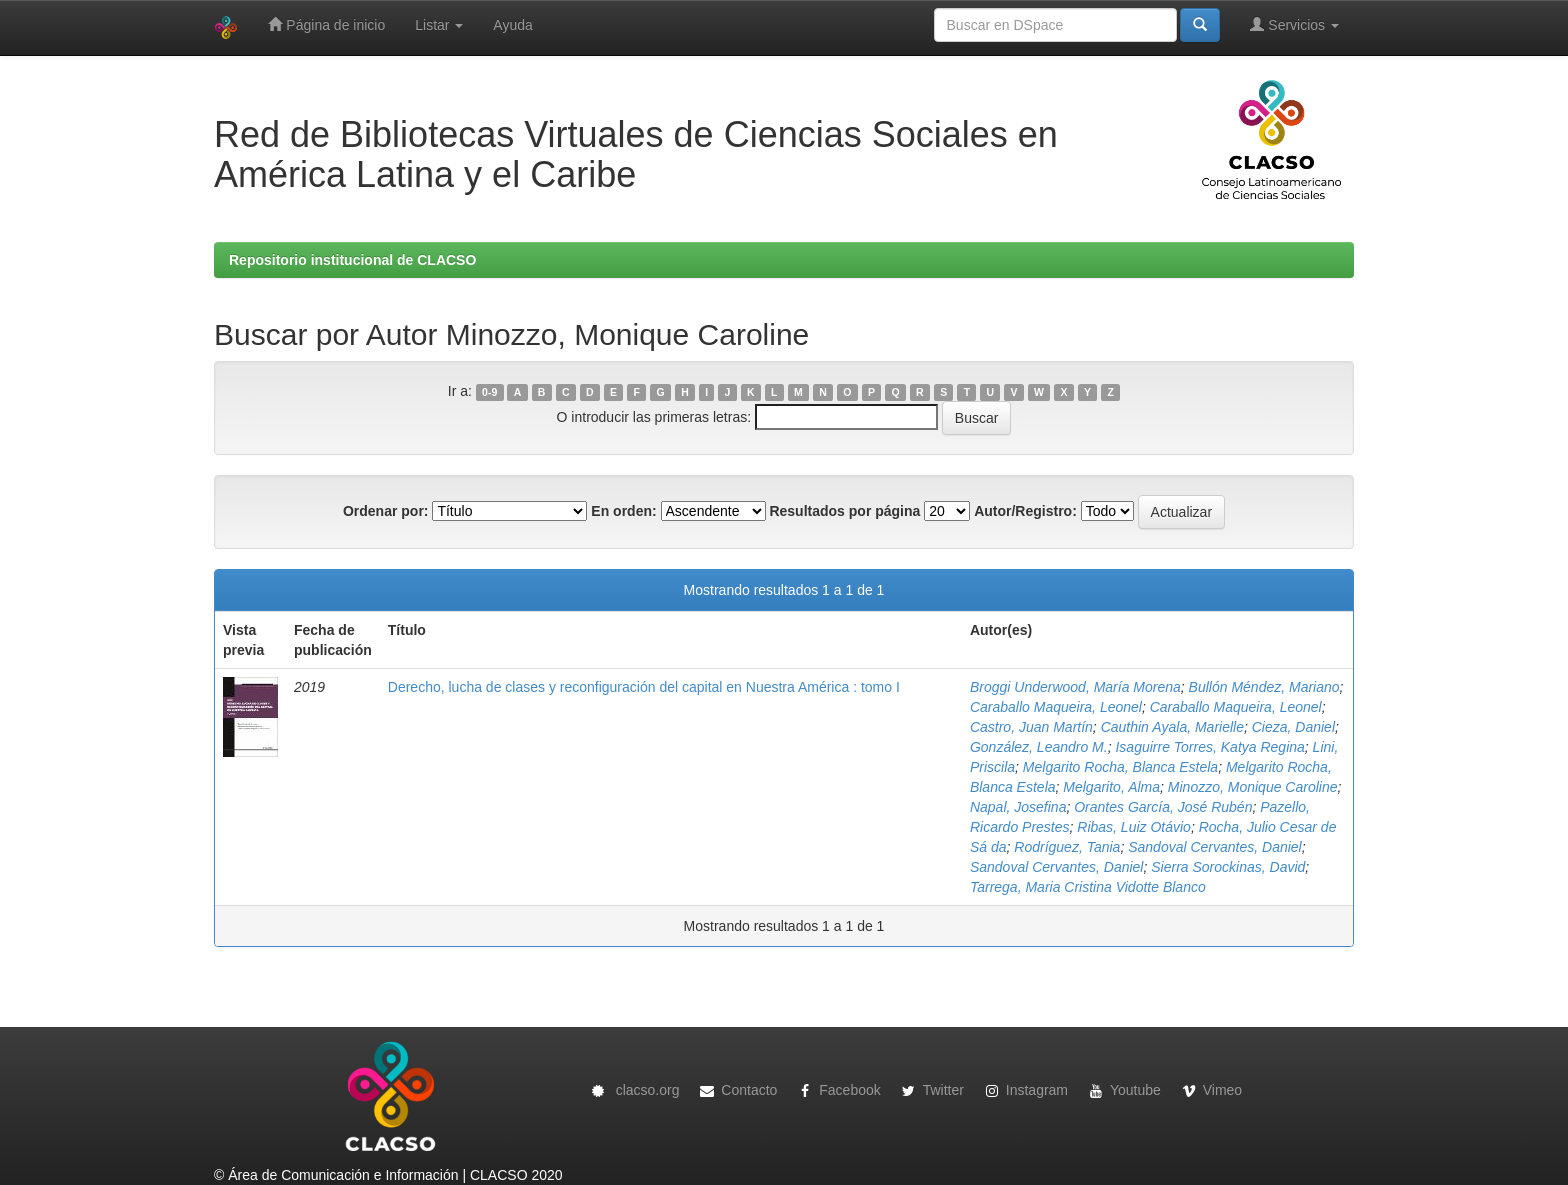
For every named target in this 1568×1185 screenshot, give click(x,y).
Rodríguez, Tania (1067, 847)
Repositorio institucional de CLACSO (352, 260)
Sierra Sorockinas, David (1228, 867)
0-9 (489, 392)
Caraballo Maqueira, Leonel (1056, 707)
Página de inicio (326, 24)
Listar (439, 25)
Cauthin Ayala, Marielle (1172, 727)
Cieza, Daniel (1293, 727)
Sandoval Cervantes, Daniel (1215, 847)
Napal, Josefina (1018, 807)
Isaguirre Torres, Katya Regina (1209, 747)
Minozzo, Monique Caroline (1253, 787)
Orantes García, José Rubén (1163, 807)
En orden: (623, 511)
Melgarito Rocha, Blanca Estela (1120, 767)
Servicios (1294, 24)
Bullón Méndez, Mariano (1264, 687)
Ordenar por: (386, 511)
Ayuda (512, 25)
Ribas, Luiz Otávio (1134, 827)
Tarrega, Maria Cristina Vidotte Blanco (1088, 887)
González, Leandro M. (1039, 747)
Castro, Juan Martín (1031, 727)
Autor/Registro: (1025, 511)
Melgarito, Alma (1111, 787)
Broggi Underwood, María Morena (1075, 687)
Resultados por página (844, 511)
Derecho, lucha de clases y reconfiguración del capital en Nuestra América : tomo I (644, 687)
